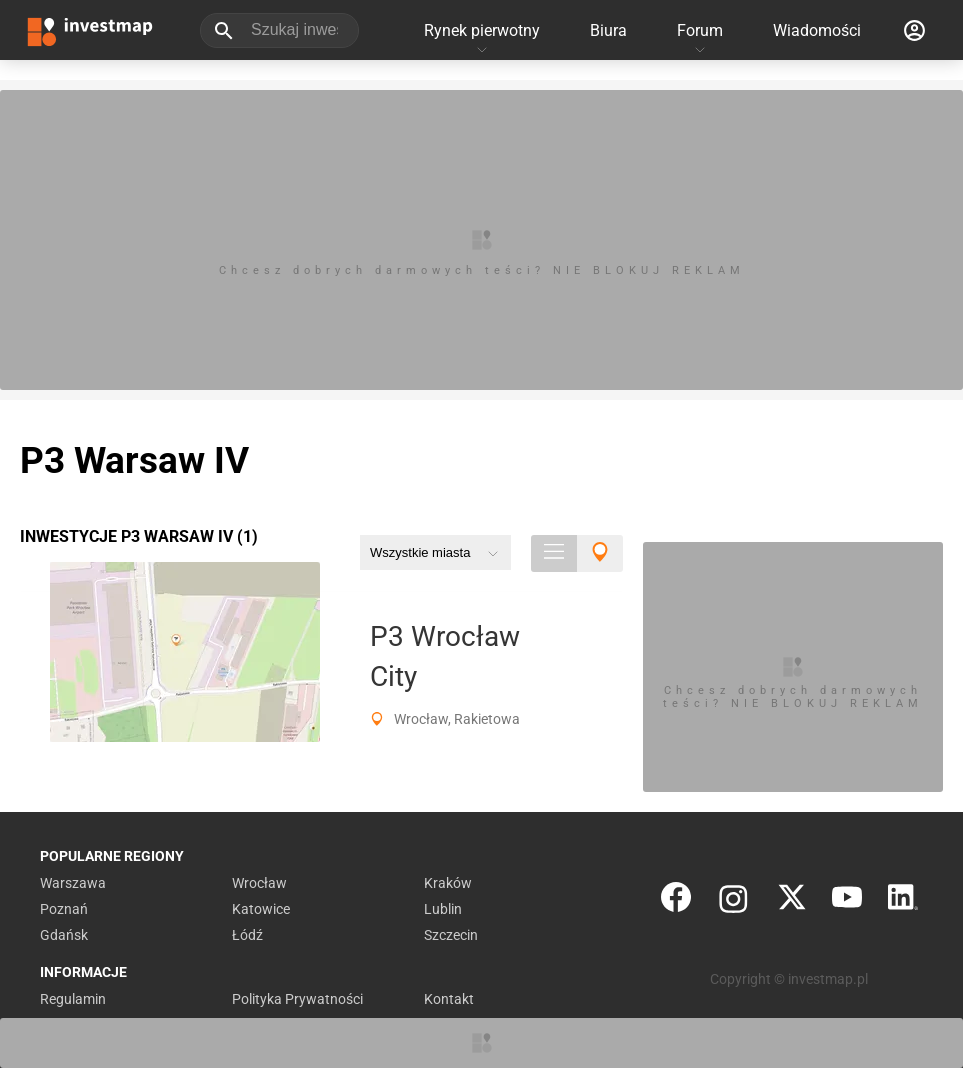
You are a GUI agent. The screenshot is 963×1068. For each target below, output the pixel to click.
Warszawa (73, 883)
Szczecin (451, 935)
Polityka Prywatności (297, 999)
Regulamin (73, 999)
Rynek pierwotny (482, 30)
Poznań (64, 909)
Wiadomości (817, 30)
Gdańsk (64, 935)
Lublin (443, 909)
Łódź (247, 935)
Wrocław (259, 883)
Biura (608, 30)
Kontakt (449, 999)
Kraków (448, 883)
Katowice (261, 909)
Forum (700, 30)
